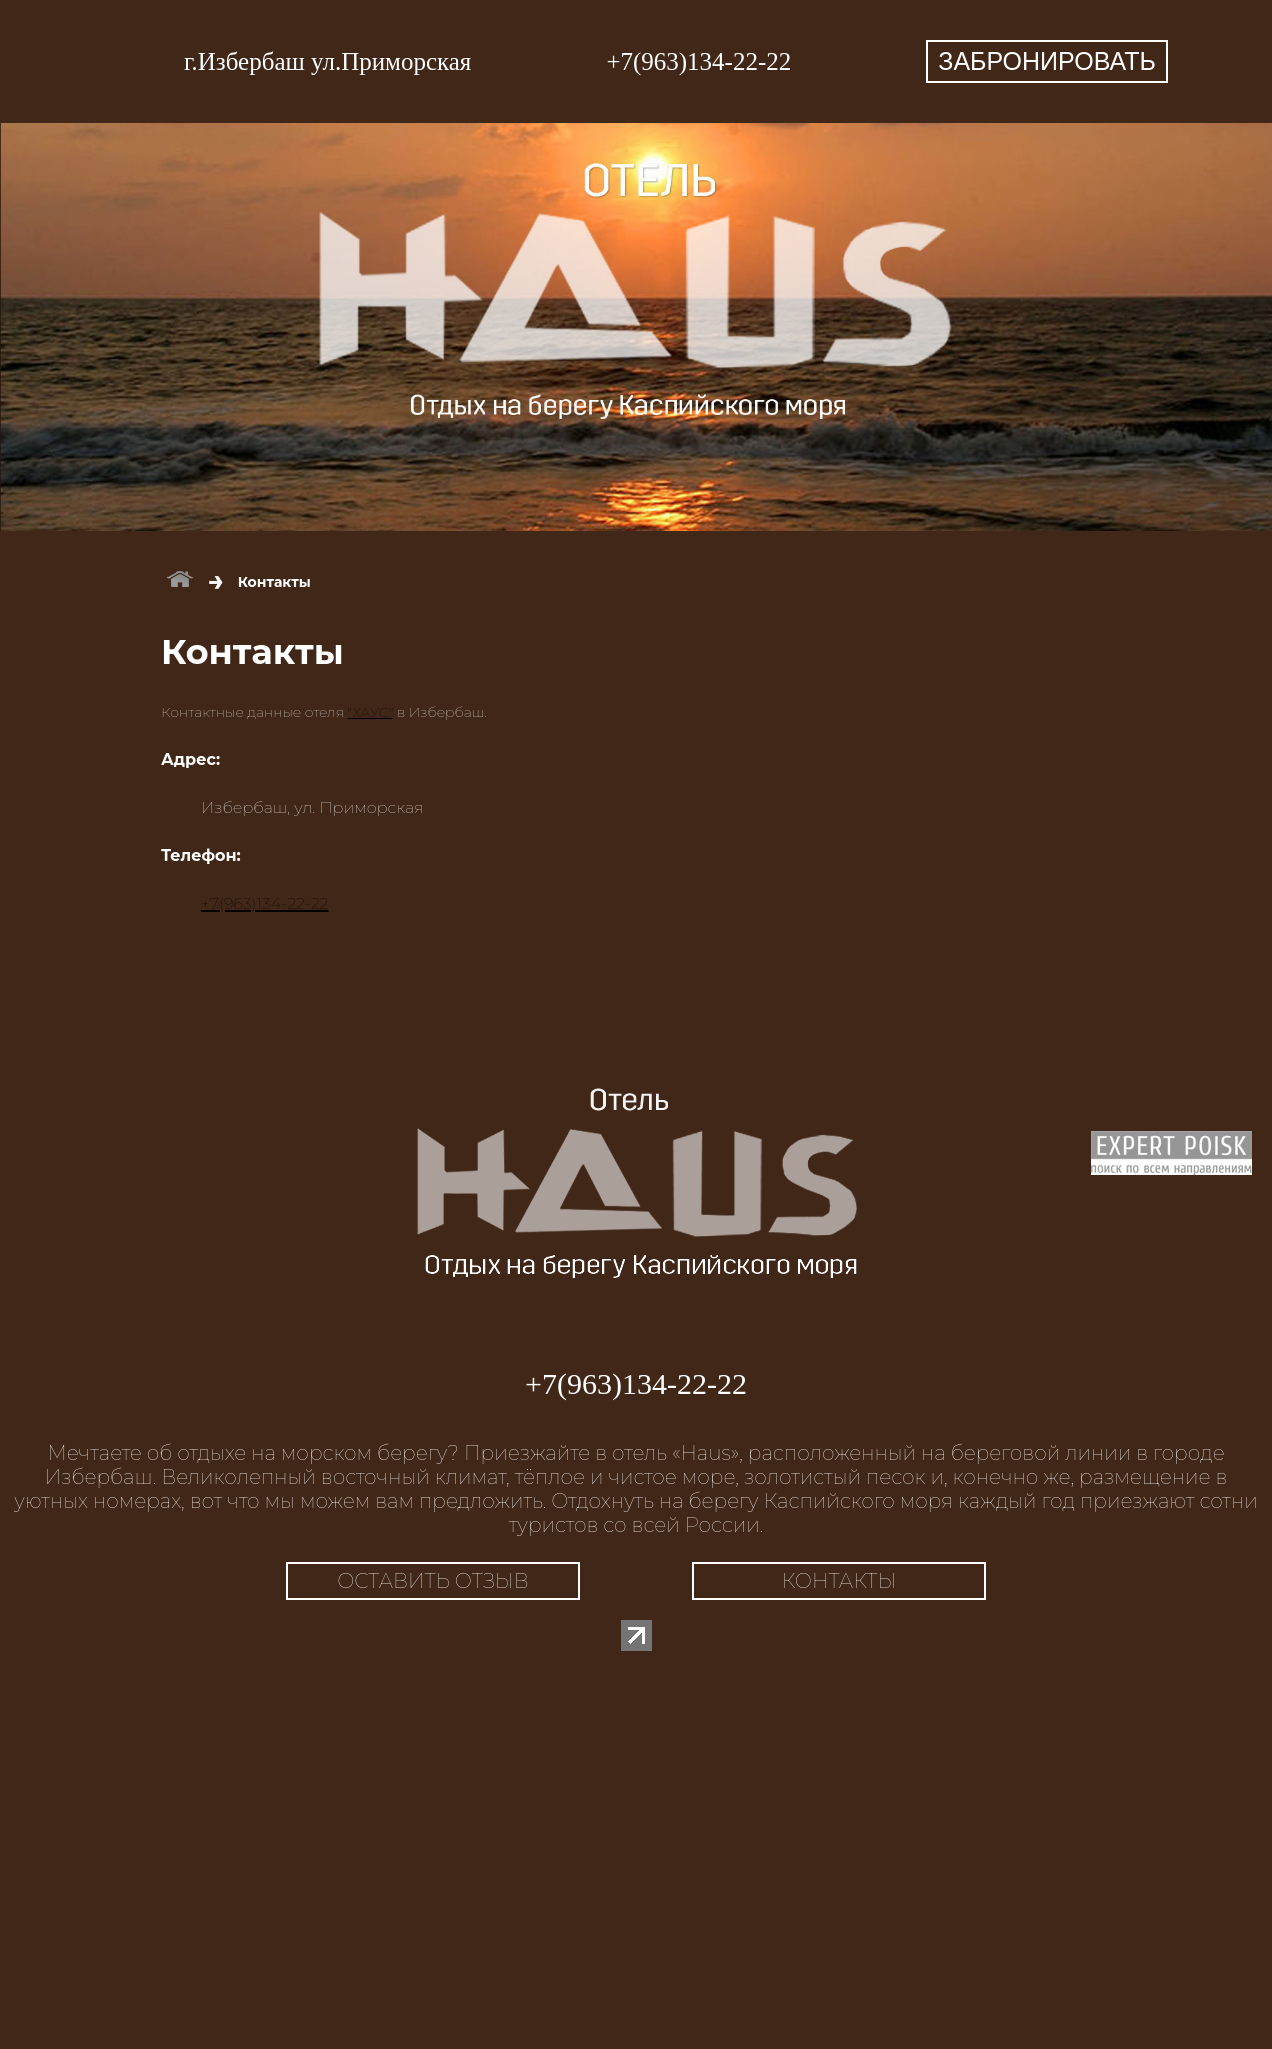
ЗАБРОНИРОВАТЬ (1047, 61)
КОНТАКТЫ (839, 1581)
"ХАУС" (370, 712)
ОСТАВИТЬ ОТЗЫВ (433, 1581)
